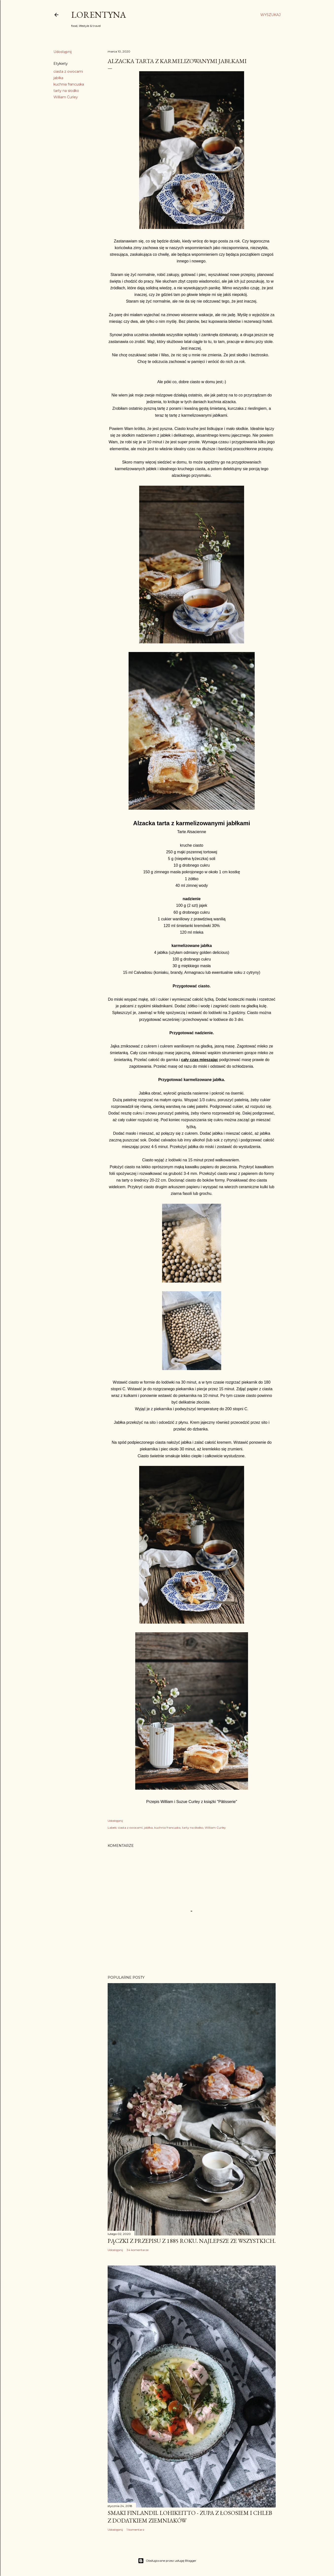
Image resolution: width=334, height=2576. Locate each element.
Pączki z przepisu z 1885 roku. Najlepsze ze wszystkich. (192, 2241)
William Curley (65, 97)
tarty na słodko (66, 90)
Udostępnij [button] (62, 52)
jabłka (58, 78)
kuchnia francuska (68, 84)
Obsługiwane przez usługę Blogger (167, 2561)
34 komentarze (138, 2250)
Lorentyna (98, 14)
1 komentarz (135, 2529)
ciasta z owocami (68, 71)
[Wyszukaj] (270, 15)
